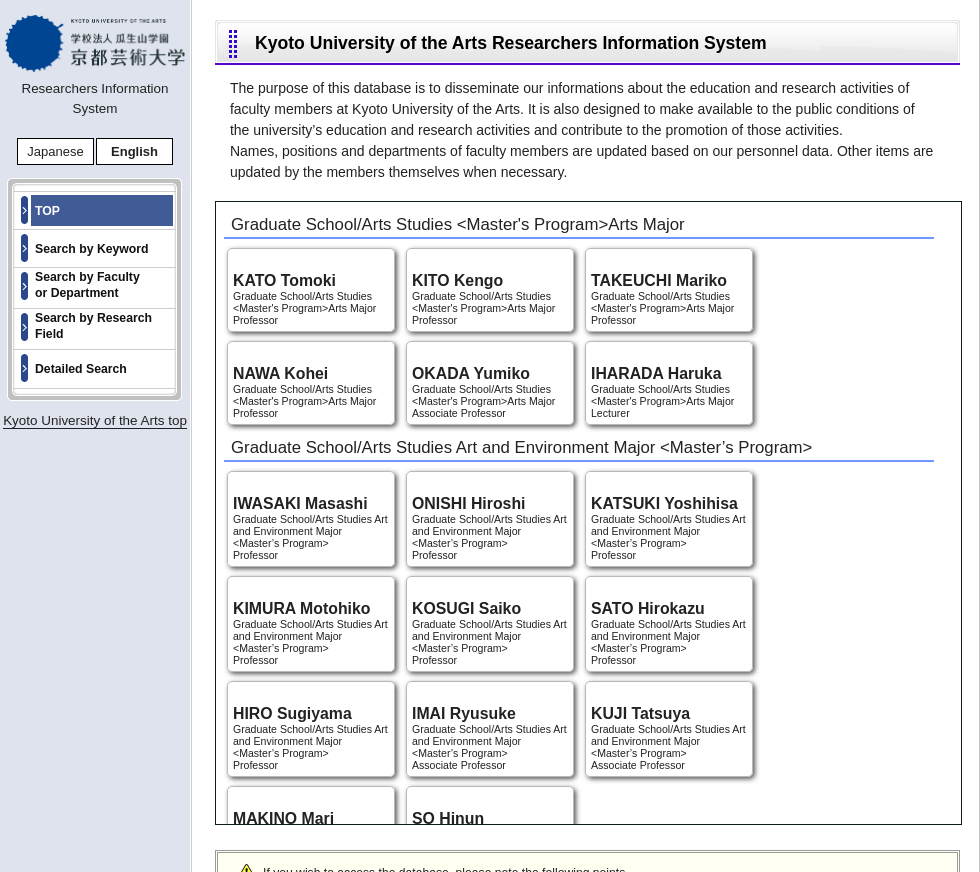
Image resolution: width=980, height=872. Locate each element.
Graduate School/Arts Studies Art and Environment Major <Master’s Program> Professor (311, 528)
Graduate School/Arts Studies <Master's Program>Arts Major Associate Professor (490, 392)
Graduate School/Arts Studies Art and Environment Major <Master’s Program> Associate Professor (490, 738)
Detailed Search (81, 369)
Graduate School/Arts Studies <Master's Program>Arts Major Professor (311, 299)
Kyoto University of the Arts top (95, 420)
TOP (47, 211)
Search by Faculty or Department (87, 285)
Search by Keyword (92, 249)
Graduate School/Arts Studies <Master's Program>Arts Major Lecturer (669, 392)
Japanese (55, 151)
